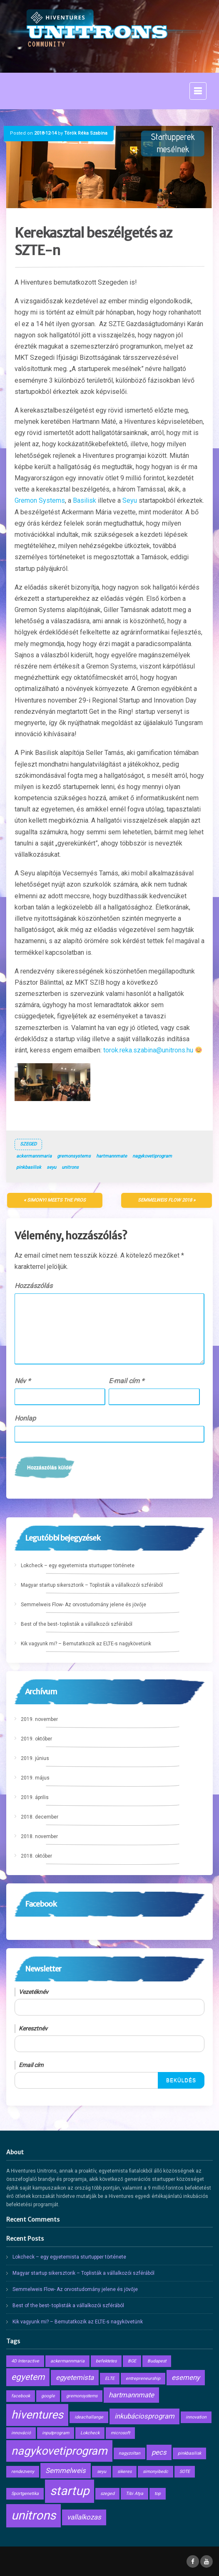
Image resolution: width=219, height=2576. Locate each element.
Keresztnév (33, 2028)
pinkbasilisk (28, 1167)
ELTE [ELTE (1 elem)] (109, 2378)
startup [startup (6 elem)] (69, 2491)
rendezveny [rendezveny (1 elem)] (22, 2471)
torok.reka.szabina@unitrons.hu (148, 1050)
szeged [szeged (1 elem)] (107, 2493)
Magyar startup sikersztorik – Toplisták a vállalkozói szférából (92, 1585)
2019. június (35, 1758)
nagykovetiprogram (152, 1156)
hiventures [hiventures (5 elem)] (37, 2414)
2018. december (39, 1817)
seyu (51, 1167)
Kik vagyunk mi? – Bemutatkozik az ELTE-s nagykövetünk (86, 1644)
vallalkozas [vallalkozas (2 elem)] (84, 2517)
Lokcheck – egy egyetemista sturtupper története (77, 1565)
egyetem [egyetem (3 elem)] (28, 2377)
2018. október (36, 1856)
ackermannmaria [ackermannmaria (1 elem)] (67, 2361)
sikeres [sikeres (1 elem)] (124, 2471)
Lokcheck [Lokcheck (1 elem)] (90, 2433)
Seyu (129, 500)
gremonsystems (74, 1156)
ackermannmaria (34, 1156)
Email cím (31, 2065)
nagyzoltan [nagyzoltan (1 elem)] (129, 2453)
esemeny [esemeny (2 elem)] (186, 2377)
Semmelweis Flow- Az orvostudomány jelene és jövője (83, 1605)
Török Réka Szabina (85, 133)
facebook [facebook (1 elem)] (20, 2396)
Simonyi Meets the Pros (56, 1200)
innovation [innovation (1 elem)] (196, 2417)
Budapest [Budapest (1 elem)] (156, 2361)
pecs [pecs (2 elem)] (159, 2452)
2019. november (39, 1719)
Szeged (28, 1144)
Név (22, 1381)
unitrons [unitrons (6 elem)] (33, 2515)
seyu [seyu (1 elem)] (101, 2471)
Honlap (25, 1418)
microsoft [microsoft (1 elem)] (120, 2433)
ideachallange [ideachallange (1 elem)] (89, 2417)
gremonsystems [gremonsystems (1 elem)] (81, 2396)
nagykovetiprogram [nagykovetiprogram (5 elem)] (59, 2451)
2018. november (39, 1836)
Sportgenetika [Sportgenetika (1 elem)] (25, 2493)
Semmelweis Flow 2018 (165, 1200)
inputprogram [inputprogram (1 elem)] (55, 2433)
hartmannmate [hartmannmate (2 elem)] (131, 2395)
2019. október (36, 1739)
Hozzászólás (33, 1286)
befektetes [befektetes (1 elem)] (106, 2361)
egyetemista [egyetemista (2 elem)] (75, 2377)
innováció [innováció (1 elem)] (21, 2433)
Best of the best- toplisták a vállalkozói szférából (76, 1624)
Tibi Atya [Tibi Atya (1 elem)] (134, 2493)
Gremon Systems (40, 500)
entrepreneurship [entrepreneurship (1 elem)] (143, 2378)
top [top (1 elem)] (157, 2493)
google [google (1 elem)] (48, 2396)
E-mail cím (126, 1381)
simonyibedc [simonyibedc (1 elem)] (155, 2471)
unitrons (70, 1167)
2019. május (35, 1778)
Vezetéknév (33, 1992)
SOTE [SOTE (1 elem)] (184, 2471)
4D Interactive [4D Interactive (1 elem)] (25, 2361)
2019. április (35, 1797)
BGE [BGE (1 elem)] (132, 2361)
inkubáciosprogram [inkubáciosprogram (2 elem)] (144, 2416)
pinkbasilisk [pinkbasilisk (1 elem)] (189, 2453)
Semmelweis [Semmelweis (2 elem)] (65, 2470)
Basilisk (84, 500)
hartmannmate (111, 1156)
